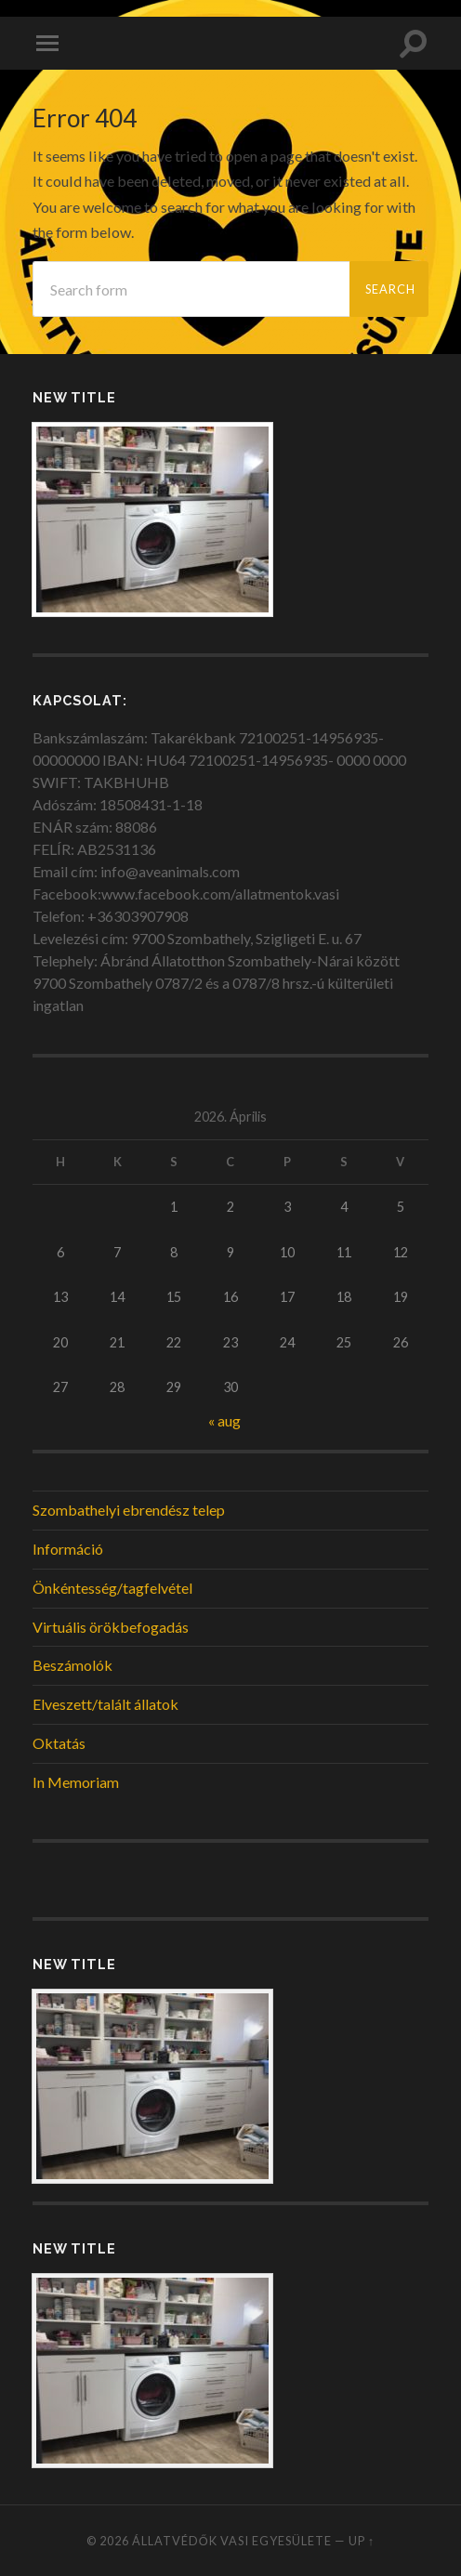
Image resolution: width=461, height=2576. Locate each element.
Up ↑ (362, 2540)
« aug (224, 1420)
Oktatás (59, 1743)
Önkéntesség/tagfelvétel (112, 1588)
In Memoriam (76, 1782)
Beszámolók (72, 1665)
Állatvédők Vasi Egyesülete (232, 2540)
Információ (68, 1548)
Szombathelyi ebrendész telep (129, 1509)
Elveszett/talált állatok (105, 1704)
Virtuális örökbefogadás (111, 1627)
